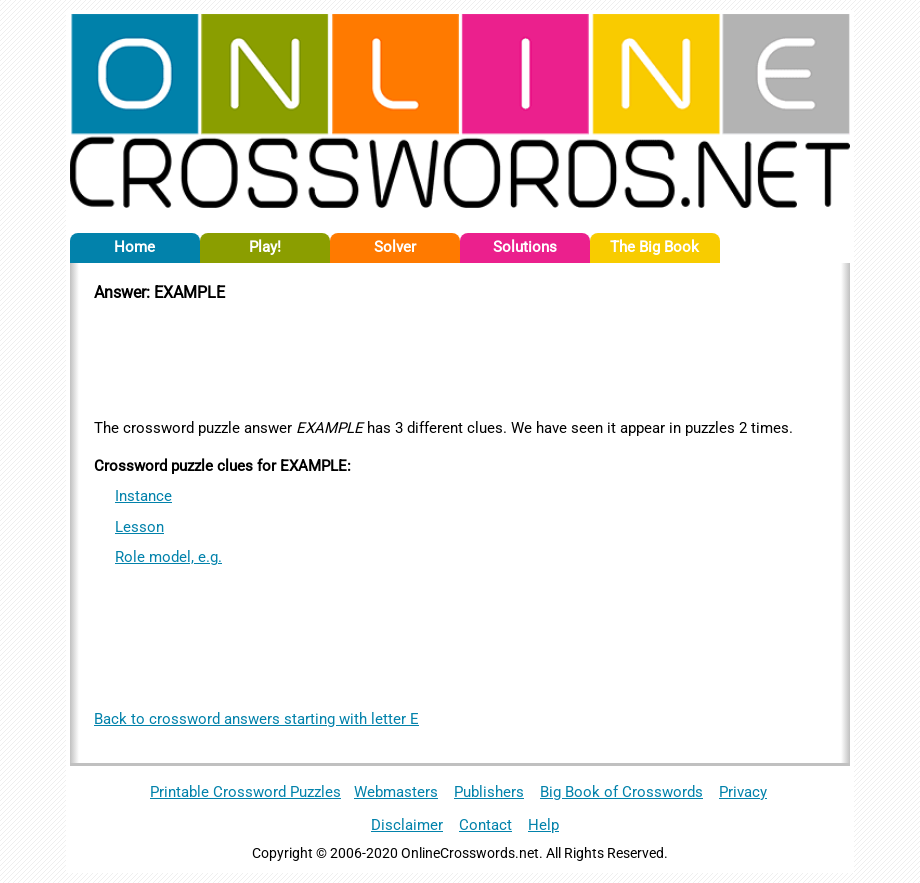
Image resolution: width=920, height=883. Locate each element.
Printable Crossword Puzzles (245, 792)
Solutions (525, 247)
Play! (265, 247)
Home (134, 247)
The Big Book (654, 247)
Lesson (139, 527)
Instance (143, 496)
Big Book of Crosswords (621, 792)
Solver (395, 247)
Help (543, 825)
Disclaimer (407, 825)
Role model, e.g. (168, 557)
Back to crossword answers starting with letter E (256, 719)
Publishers (489, 792)
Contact (485, 825)
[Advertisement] (460, 357)
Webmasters (396, 792)
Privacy (743, 792)
